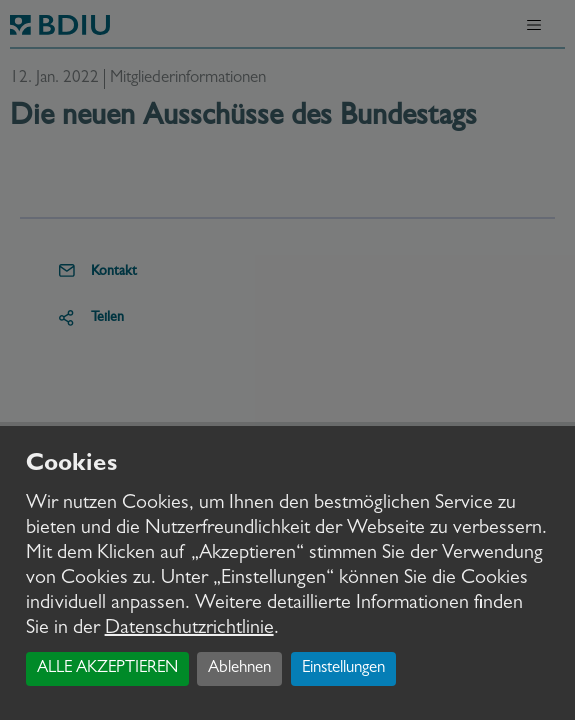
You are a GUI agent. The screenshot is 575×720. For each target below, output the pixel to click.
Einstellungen (343, 668)
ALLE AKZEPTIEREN (107, 668)
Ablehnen (239, 668)
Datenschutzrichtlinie (189, 629)
